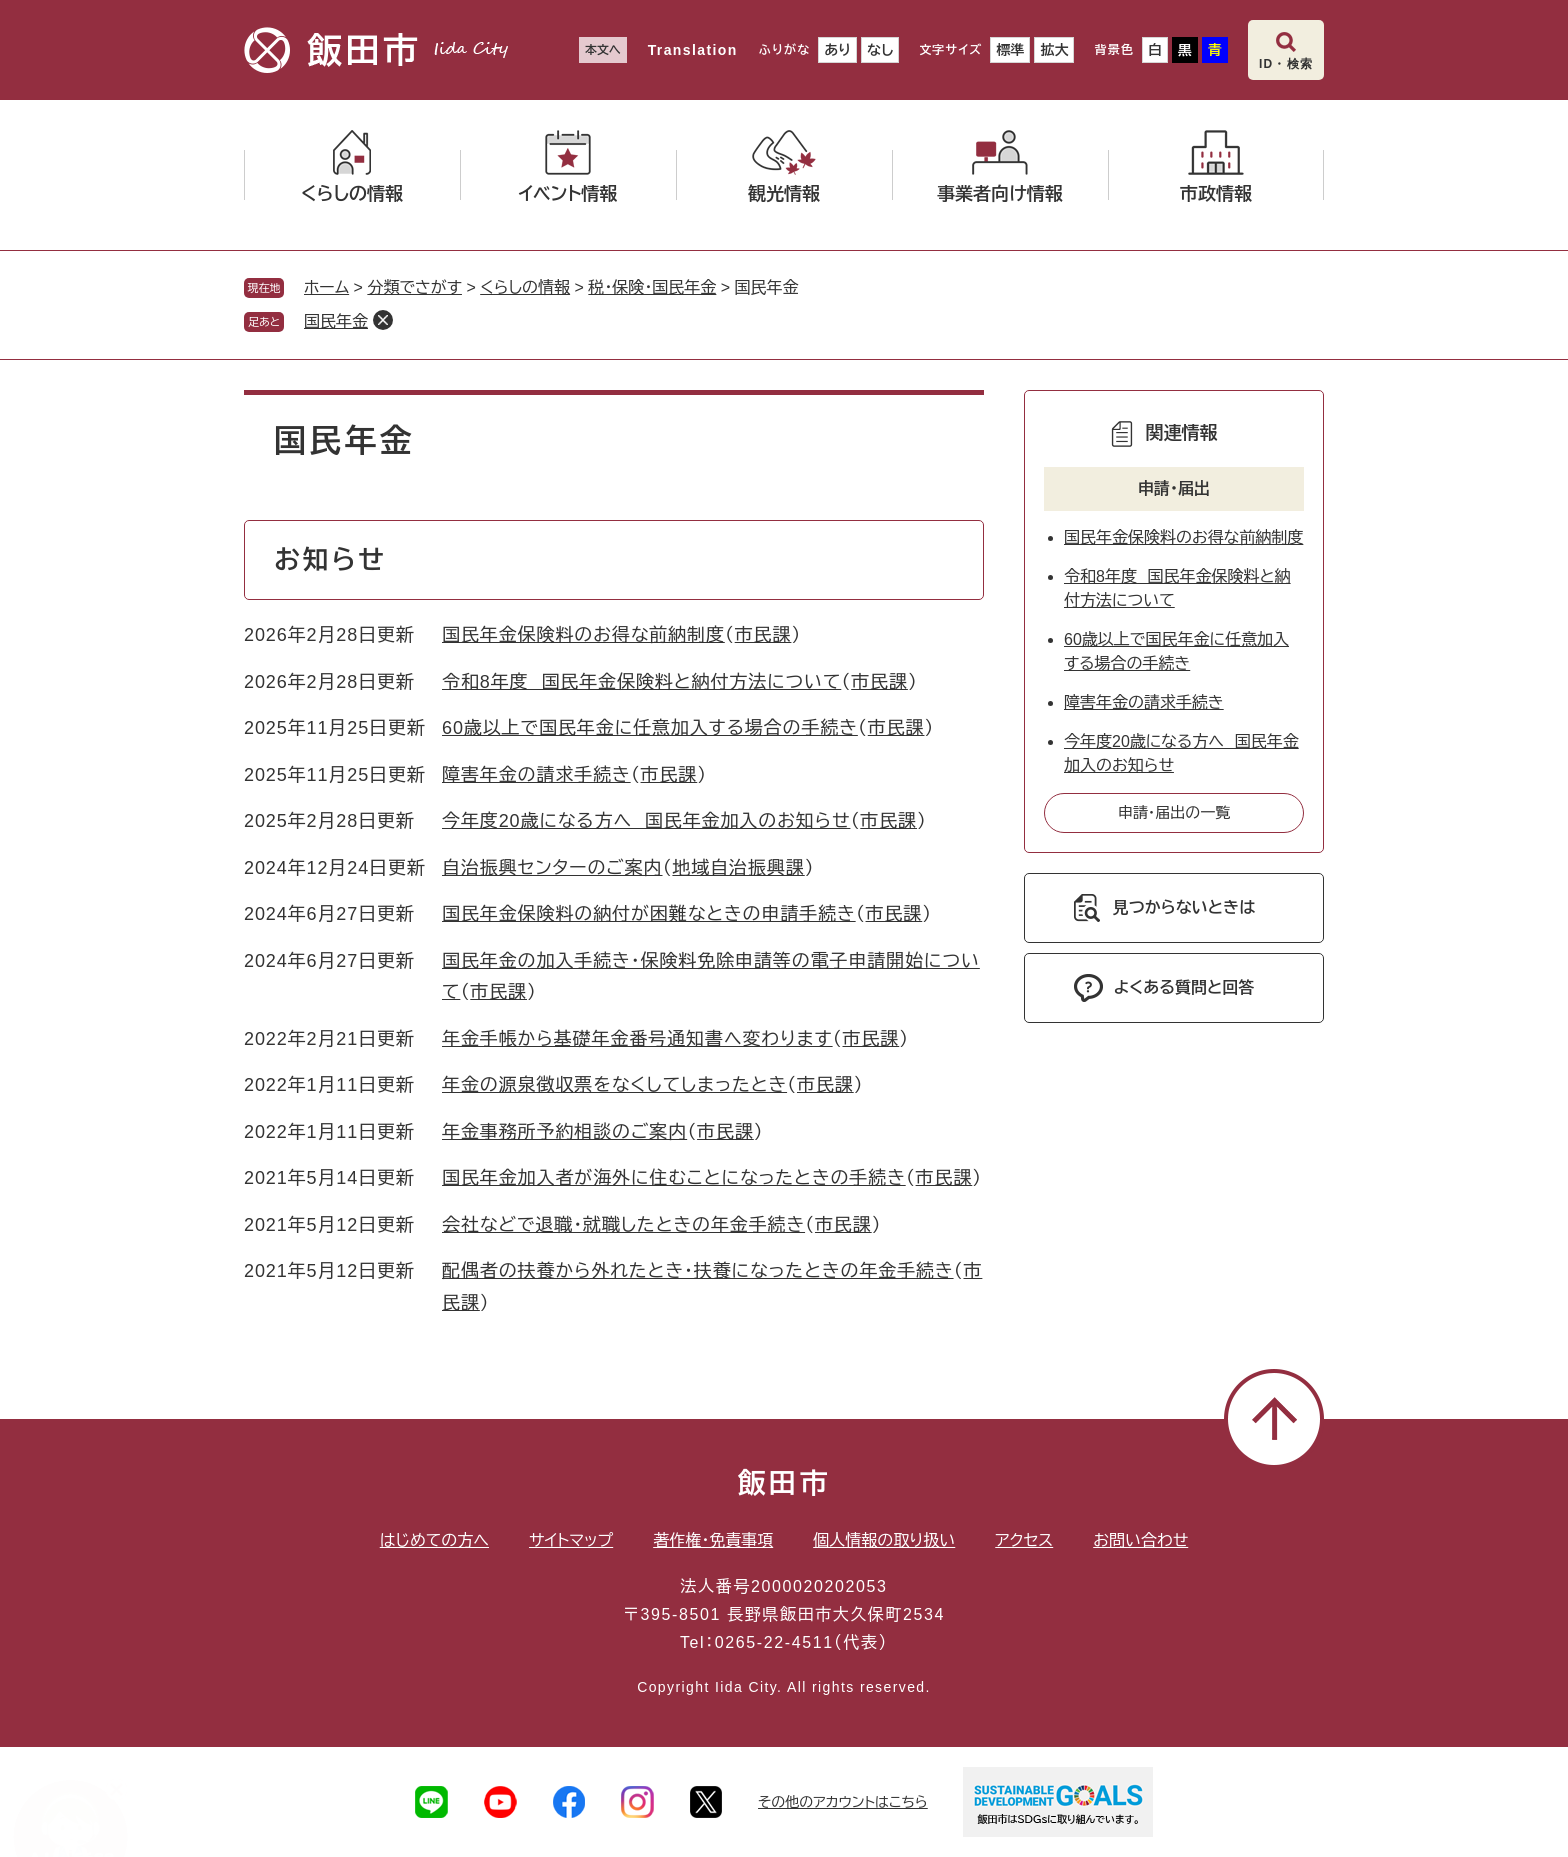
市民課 (763, 635)
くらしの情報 (525, 287)
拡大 (1054, 50)
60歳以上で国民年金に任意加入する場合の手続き (650, 728)
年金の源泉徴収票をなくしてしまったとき (614, 1085)
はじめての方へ (434, 1540)
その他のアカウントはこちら (843, 1802)
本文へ (603, 50)
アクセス (1024, 1540)
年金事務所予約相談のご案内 (564, 1132)
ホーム (326, 287)
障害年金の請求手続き (536, 775)
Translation (693, 50)
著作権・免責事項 (713, 1540)
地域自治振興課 (738, 868)
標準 (1010, 50)
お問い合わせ (1140, 1540)
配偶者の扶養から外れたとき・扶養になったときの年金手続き (698, 1271)
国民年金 (336, 321)
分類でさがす (414, 287)
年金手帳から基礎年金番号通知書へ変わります (637, 1039)
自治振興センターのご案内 (552, 868)
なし (880, 50)
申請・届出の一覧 (1174, 812)
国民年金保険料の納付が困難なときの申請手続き (649, 914)
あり (837, 50)
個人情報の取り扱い (884, 1540)
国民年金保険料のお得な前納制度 (583, 635)
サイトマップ (571, 1540)
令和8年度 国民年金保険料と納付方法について (641, 682)
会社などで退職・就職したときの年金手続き (623, 1225)
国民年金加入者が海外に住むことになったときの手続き (674, 1178)
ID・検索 (1286, 64)
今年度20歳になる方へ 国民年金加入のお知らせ (646, 821)
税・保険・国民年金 (652, 287)
